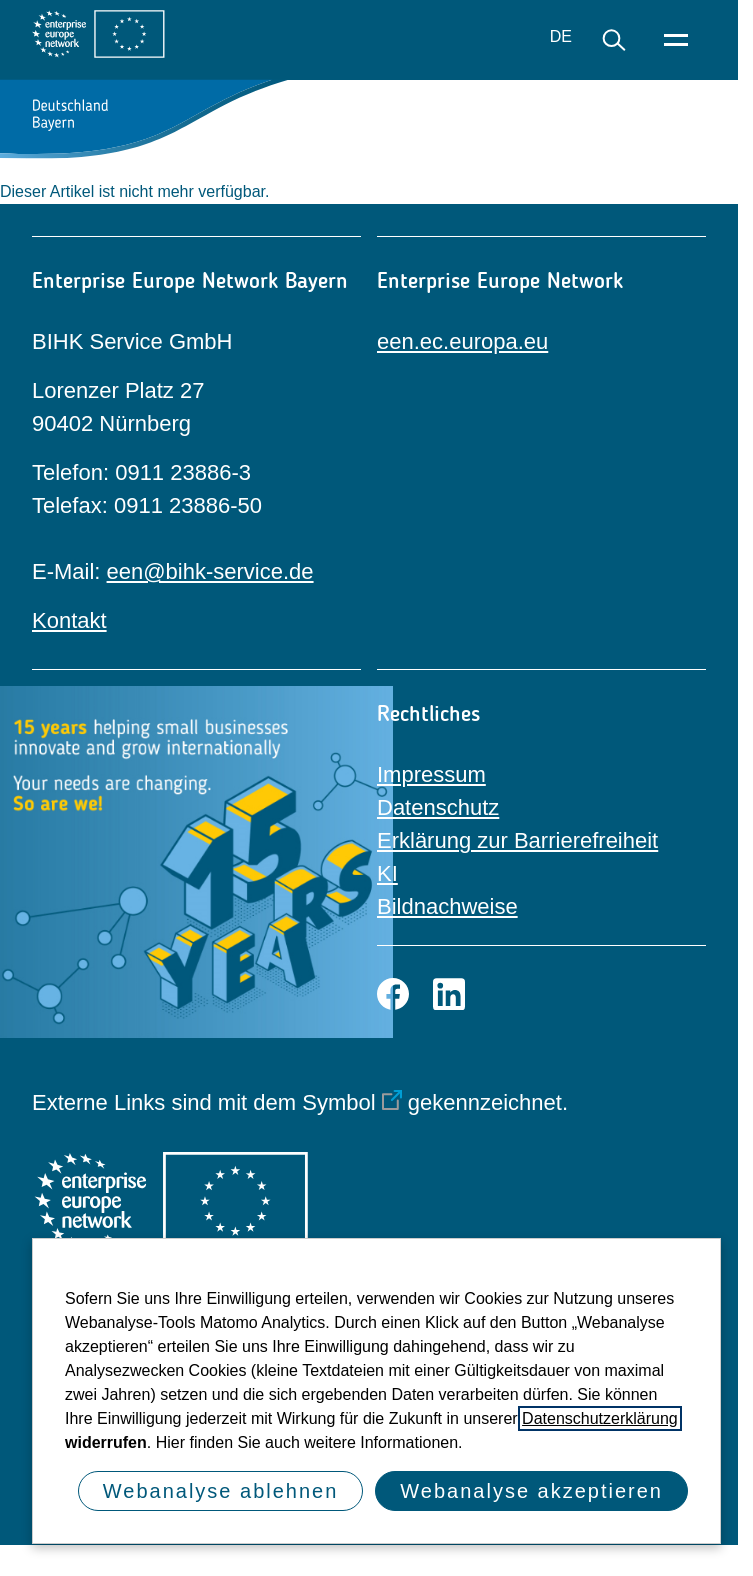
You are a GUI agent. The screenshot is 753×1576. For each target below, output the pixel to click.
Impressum (431, 774)
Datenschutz (438, 807)
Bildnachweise (447, 906)
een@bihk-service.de (210, 571)
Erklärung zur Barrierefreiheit (517, 840)
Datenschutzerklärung (600, 1418)
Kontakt (69, 620)
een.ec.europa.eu (462, 341)
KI (387, 873)
